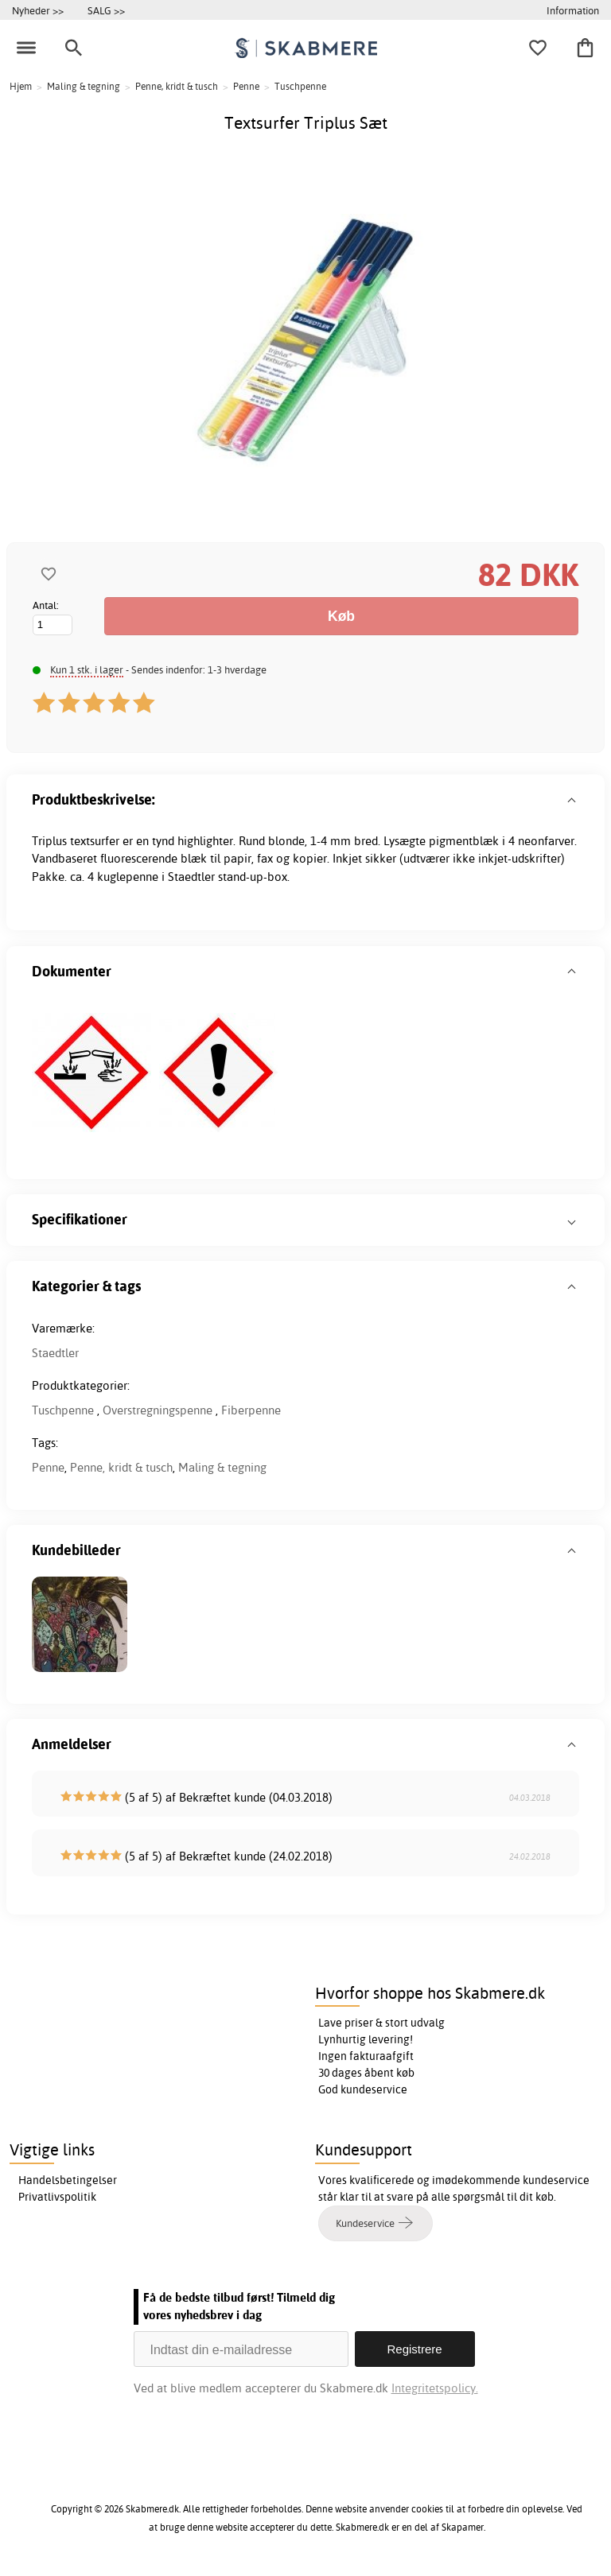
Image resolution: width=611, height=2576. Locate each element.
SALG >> (106, 10)
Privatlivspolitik (57, 2197)
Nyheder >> (38, 10)
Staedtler (55, 1352)
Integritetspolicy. (434, 2388)
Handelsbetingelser (67, 2180)
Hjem (21, 86)
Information (573, 10)
